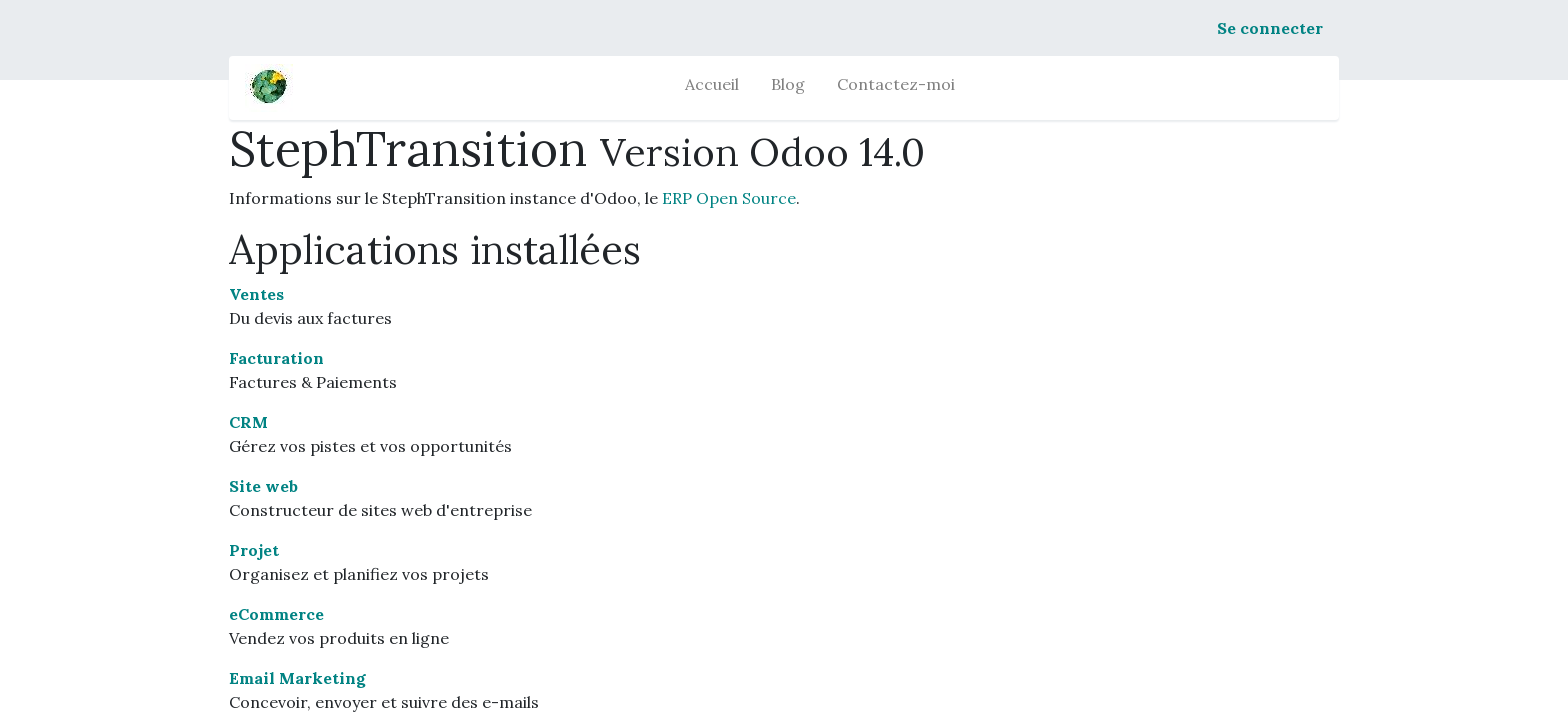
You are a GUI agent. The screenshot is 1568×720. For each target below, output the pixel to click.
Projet (254, 550)
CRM (248, 422)
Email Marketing (297, 678)
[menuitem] (712, 88)
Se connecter (1270, 28)
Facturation (276, 358)
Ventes (256, 294)
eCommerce (276, 614)
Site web (263, 486)
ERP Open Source (729, 198)
